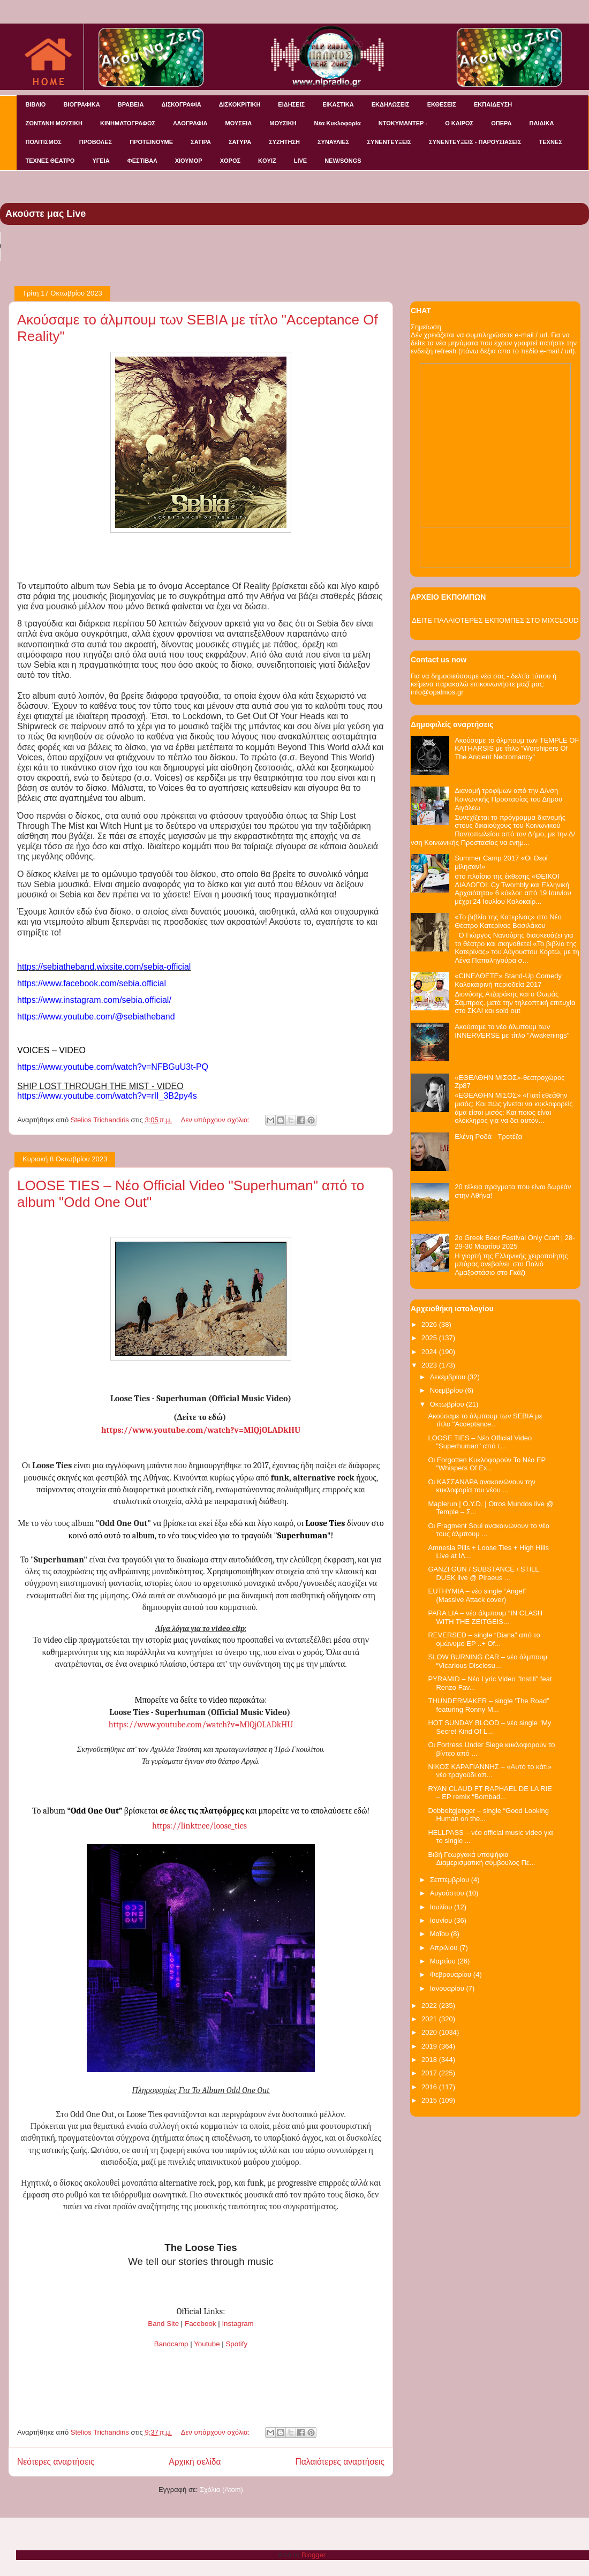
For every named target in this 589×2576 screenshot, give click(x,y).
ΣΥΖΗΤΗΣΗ (284, 142)
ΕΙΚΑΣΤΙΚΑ (338, 104)
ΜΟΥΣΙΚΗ (282, 123)
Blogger (313, 2555)
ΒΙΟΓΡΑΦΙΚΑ (81, 104)
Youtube (207, 2344)
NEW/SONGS (342, 160)
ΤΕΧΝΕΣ (550, 142)
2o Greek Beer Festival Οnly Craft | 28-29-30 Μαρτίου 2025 (515, 1242)
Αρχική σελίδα (195, 2461)
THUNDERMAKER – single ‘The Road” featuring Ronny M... (488, 1705)
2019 (430, 2046)
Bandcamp (171, 2344)
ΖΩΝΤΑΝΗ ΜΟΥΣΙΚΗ (54, 123)
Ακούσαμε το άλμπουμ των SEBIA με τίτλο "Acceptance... (485, 1420)
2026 (430, 1324)
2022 (430, 2005)
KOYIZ (267, 160)
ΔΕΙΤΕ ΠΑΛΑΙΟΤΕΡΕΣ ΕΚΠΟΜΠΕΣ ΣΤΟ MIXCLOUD (495, 620)
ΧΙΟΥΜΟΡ (188, 160)
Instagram (237, 2324)
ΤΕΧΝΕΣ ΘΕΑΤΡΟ (50, 160)
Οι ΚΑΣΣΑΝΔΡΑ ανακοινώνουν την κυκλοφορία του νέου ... (481, 1486)
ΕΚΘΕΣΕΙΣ (441, 104)
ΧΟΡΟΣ (230, 160)
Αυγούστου (448, 1893)
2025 (430, 1338)
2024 (430, 1352)
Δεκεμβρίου (448, 1377)
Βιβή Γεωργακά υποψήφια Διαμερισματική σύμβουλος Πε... (481, 1858)
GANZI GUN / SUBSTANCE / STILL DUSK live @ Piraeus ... (483, 1573)
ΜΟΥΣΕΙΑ (238, 123)
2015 (430, 2100)
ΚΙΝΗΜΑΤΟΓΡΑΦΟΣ (127, 123)
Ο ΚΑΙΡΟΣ (459, 123)
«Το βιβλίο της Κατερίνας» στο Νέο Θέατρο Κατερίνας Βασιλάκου (508, 921)
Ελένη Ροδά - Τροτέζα (488, 1136)
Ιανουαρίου (448, 1988)
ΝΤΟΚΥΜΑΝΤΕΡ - (403, 123)
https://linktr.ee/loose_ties (199, 1826)
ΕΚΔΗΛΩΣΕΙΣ (391, 104)
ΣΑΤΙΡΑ (201, 142)
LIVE (300, 160)
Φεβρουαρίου (451, 1974)
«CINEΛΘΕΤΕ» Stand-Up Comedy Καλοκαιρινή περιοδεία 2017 (508, 980)
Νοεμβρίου (447, 1390)
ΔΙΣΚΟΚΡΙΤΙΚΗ (240, 104)
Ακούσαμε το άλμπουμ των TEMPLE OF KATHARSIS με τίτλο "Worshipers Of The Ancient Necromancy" (517, 748)
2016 (430, 2087)
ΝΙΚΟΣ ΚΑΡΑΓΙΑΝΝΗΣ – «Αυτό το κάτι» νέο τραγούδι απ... (490, 1771)
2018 (430, 2060)
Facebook (200, 2324)
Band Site (163, 2324)
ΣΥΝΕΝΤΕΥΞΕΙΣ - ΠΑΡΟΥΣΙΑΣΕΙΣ (475, 142)
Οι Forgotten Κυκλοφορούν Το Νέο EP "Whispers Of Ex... (486, 1464)
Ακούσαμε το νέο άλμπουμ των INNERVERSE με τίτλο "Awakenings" (512, 1031)
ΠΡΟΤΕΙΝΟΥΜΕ (151, 142)
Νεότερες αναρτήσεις (55, 2461)
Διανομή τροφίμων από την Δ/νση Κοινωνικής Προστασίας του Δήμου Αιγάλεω (508, 799)
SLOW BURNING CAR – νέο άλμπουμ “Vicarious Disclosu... (487, 1661)
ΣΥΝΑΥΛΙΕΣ (334, 142)
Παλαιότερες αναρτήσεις (340, 2461)
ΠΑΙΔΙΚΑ (542, 123)
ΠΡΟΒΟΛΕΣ (95, 142)
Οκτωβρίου (448, 1404)
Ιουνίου (442, 1920)
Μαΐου (440, 1934)
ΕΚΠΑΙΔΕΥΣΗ (493, 104)
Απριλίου (444, 1948)
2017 (430, 2073)
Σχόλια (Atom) (221, 2490)
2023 (430, 1365)
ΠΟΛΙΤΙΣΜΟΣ (44, 142)
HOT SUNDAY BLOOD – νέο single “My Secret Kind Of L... (489, 1727)
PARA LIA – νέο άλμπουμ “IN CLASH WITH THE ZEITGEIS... (485, 1617)
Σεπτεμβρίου (450, 1880)
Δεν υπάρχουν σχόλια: (216, 1120)
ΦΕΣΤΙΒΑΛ (142, 160)
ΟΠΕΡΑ (501, 123)
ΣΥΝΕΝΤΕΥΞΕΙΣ (389, 142)
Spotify (236, 2344)
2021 (430, 2019)
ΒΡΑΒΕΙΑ (131, 104)
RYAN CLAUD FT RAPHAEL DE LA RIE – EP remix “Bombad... (490, 1793)
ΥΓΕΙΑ (100, 160)
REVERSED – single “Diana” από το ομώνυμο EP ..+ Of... (484, 1639)
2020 (430, 2032)
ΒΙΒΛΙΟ (36, 104)
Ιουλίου (442, 1907)
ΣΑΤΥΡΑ (240, 142)
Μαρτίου (444, 1961)
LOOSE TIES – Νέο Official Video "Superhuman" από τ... (480, 1442)
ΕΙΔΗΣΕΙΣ (291, 104)
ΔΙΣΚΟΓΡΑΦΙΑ (181, 104)
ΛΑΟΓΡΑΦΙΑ (190, 123)
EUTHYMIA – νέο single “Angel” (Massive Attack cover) (477, 1595)
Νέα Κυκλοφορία (337, 123)
